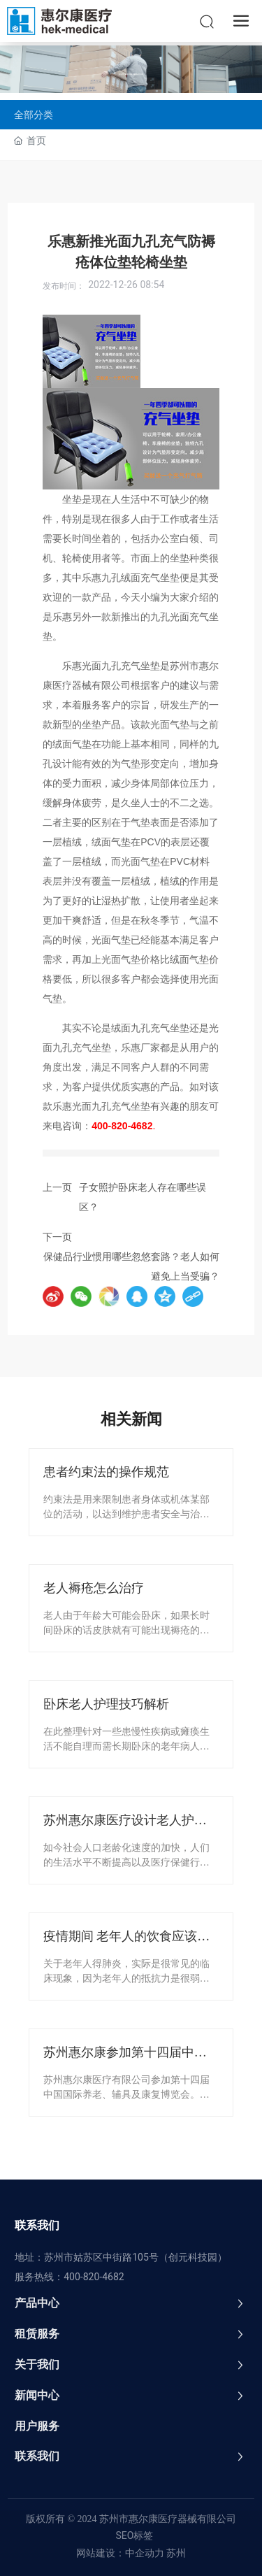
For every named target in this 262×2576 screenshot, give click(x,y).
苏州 (175, 2553)
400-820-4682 (94, 2276)
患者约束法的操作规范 (106, 1472)
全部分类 (33, 114)
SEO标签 (135, 2535)
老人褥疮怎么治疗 (93, 1588)
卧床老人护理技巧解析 (106, 1704)
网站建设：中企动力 (120, 2553)
